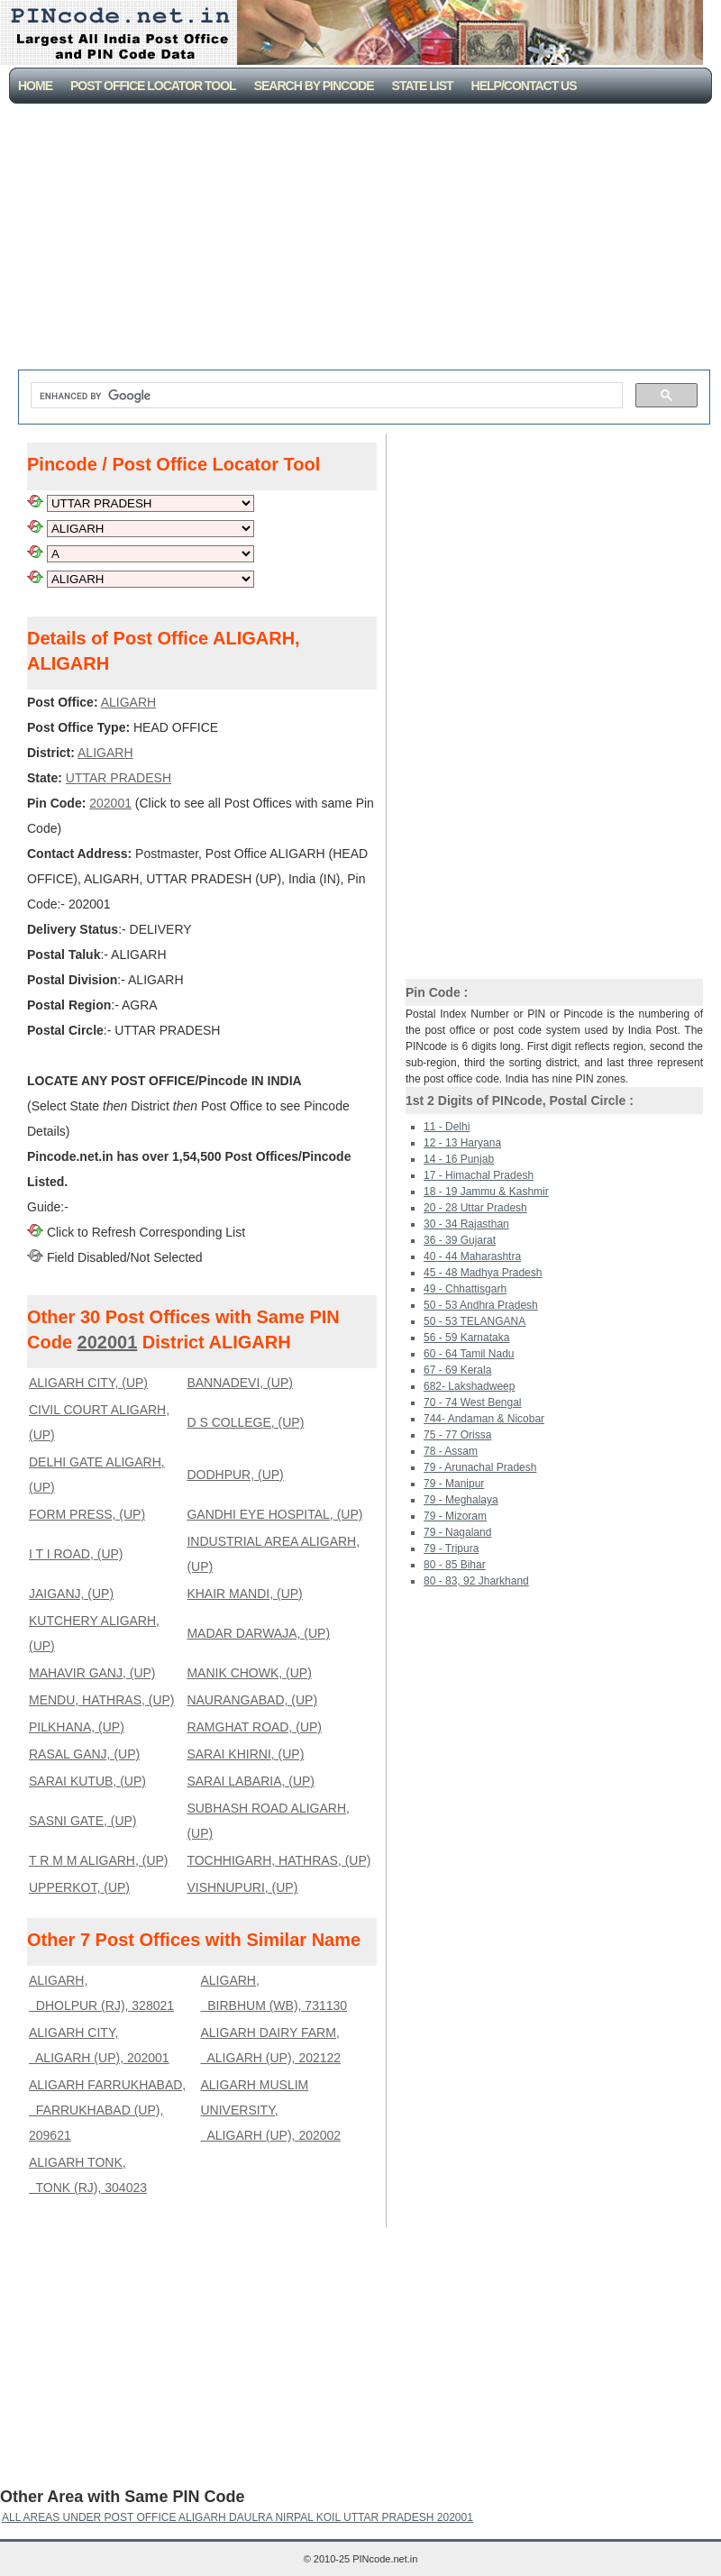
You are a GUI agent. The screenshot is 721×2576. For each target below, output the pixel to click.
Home (35, 85)
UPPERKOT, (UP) (79, 1887)
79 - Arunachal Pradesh (480, 1467)
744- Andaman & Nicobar (484, 1418)
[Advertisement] (364, 239)
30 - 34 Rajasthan (466, 1224)
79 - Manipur (454, 1483)
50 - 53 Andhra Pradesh (481, 1305)
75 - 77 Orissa (457, 1435)
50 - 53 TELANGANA (474, 1321)
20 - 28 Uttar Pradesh (475, 1207)
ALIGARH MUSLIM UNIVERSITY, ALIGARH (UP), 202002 (270, 2110)
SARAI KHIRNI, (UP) (245, 1754)
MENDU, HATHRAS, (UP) (102, 1700)
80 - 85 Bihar (455, 1564)
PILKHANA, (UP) (76, 1727)
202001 (110, 803)
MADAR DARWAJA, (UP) (258, 1633)
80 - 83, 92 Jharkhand (476, 1581)
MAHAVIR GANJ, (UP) (92, 1673)
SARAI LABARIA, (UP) (251, 1781)
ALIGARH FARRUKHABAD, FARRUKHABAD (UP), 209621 (107, 2110)
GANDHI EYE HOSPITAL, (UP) (274, 1514)
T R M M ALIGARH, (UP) (99, 1860)
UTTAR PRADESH (118, 778)
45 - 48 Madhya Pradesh (483, 1272)
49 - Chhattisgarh (465, 1289)
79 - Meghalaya (461, 1500)
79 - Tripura (451, 1548)
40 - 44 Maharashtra (472, 1256)
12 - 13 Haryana (462, 1143)
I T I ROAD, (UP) (76, 1554)
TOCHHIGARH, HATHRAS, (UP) (278, 1860)
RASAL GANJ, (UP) (84, 1754)
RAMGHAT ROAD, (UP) (254, 1727)
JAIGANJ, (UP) (71, 1593)
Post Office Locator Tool (153, 85)
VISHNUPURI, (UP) (242, 1887)
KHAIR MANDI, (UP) (244, 1593)
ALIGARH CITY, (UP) (88, 1382)
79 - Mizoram (455, 1516)
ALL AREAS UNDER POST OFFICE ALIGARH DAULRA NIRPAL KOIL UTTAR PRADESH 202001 (237, 2517)
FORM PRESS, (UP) (87, 1514)
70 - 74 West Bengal (473, 1402)
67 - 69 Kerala (457, 1370)
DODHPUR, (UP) (235, 1474)
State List (422, 85)
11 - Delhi (447, 1126)
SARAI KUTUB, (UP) (87, 1781)
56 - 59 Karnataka (466, 1337)
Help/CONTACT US (524, 85)
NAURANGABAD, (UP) (252, 1700)
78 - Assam (451, 1451)
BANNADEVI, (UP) (239, 1382)
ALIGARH (128, 702)
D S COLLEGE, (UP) (245, 1422)
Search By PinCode (314, 85)
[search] (325, 396)
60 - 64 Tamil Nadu (469, 1353)
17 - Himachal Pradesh (479, 1175)
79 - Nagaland (457, 1532)
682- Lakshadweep (469, 1386)
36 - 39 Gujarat (460, 1240)
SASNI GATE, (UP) (83, 1820)
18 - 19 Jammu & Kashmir (486, 1191)
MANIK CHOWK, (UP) (249, 1673)
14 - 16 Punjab (459, 1159)
